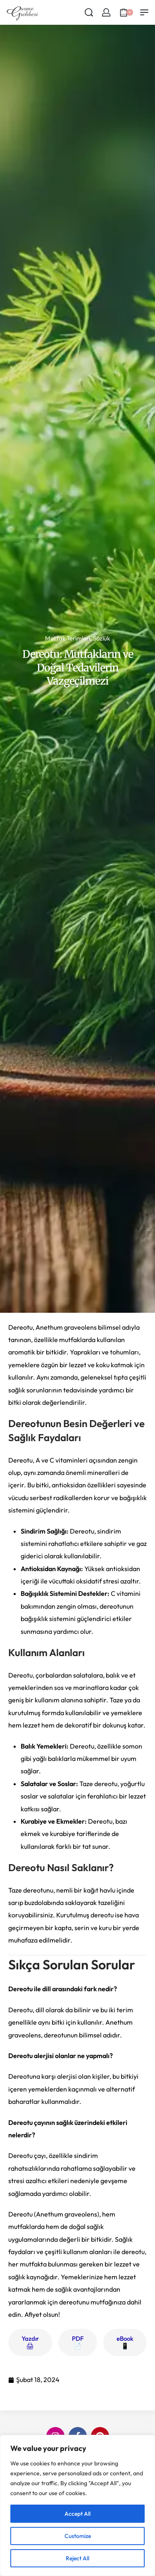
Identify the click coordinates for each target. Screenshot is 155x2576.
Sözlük (101, 638)
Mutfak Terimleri (67, 638)
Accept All (77, 2513)
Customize (77, 2536)
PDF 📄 (77, 2342)
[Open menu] (144, 12)
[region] (77, 2505)
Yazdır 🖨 (30, 2342)
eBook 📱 (125, 2342)
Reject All (77, 2558)
